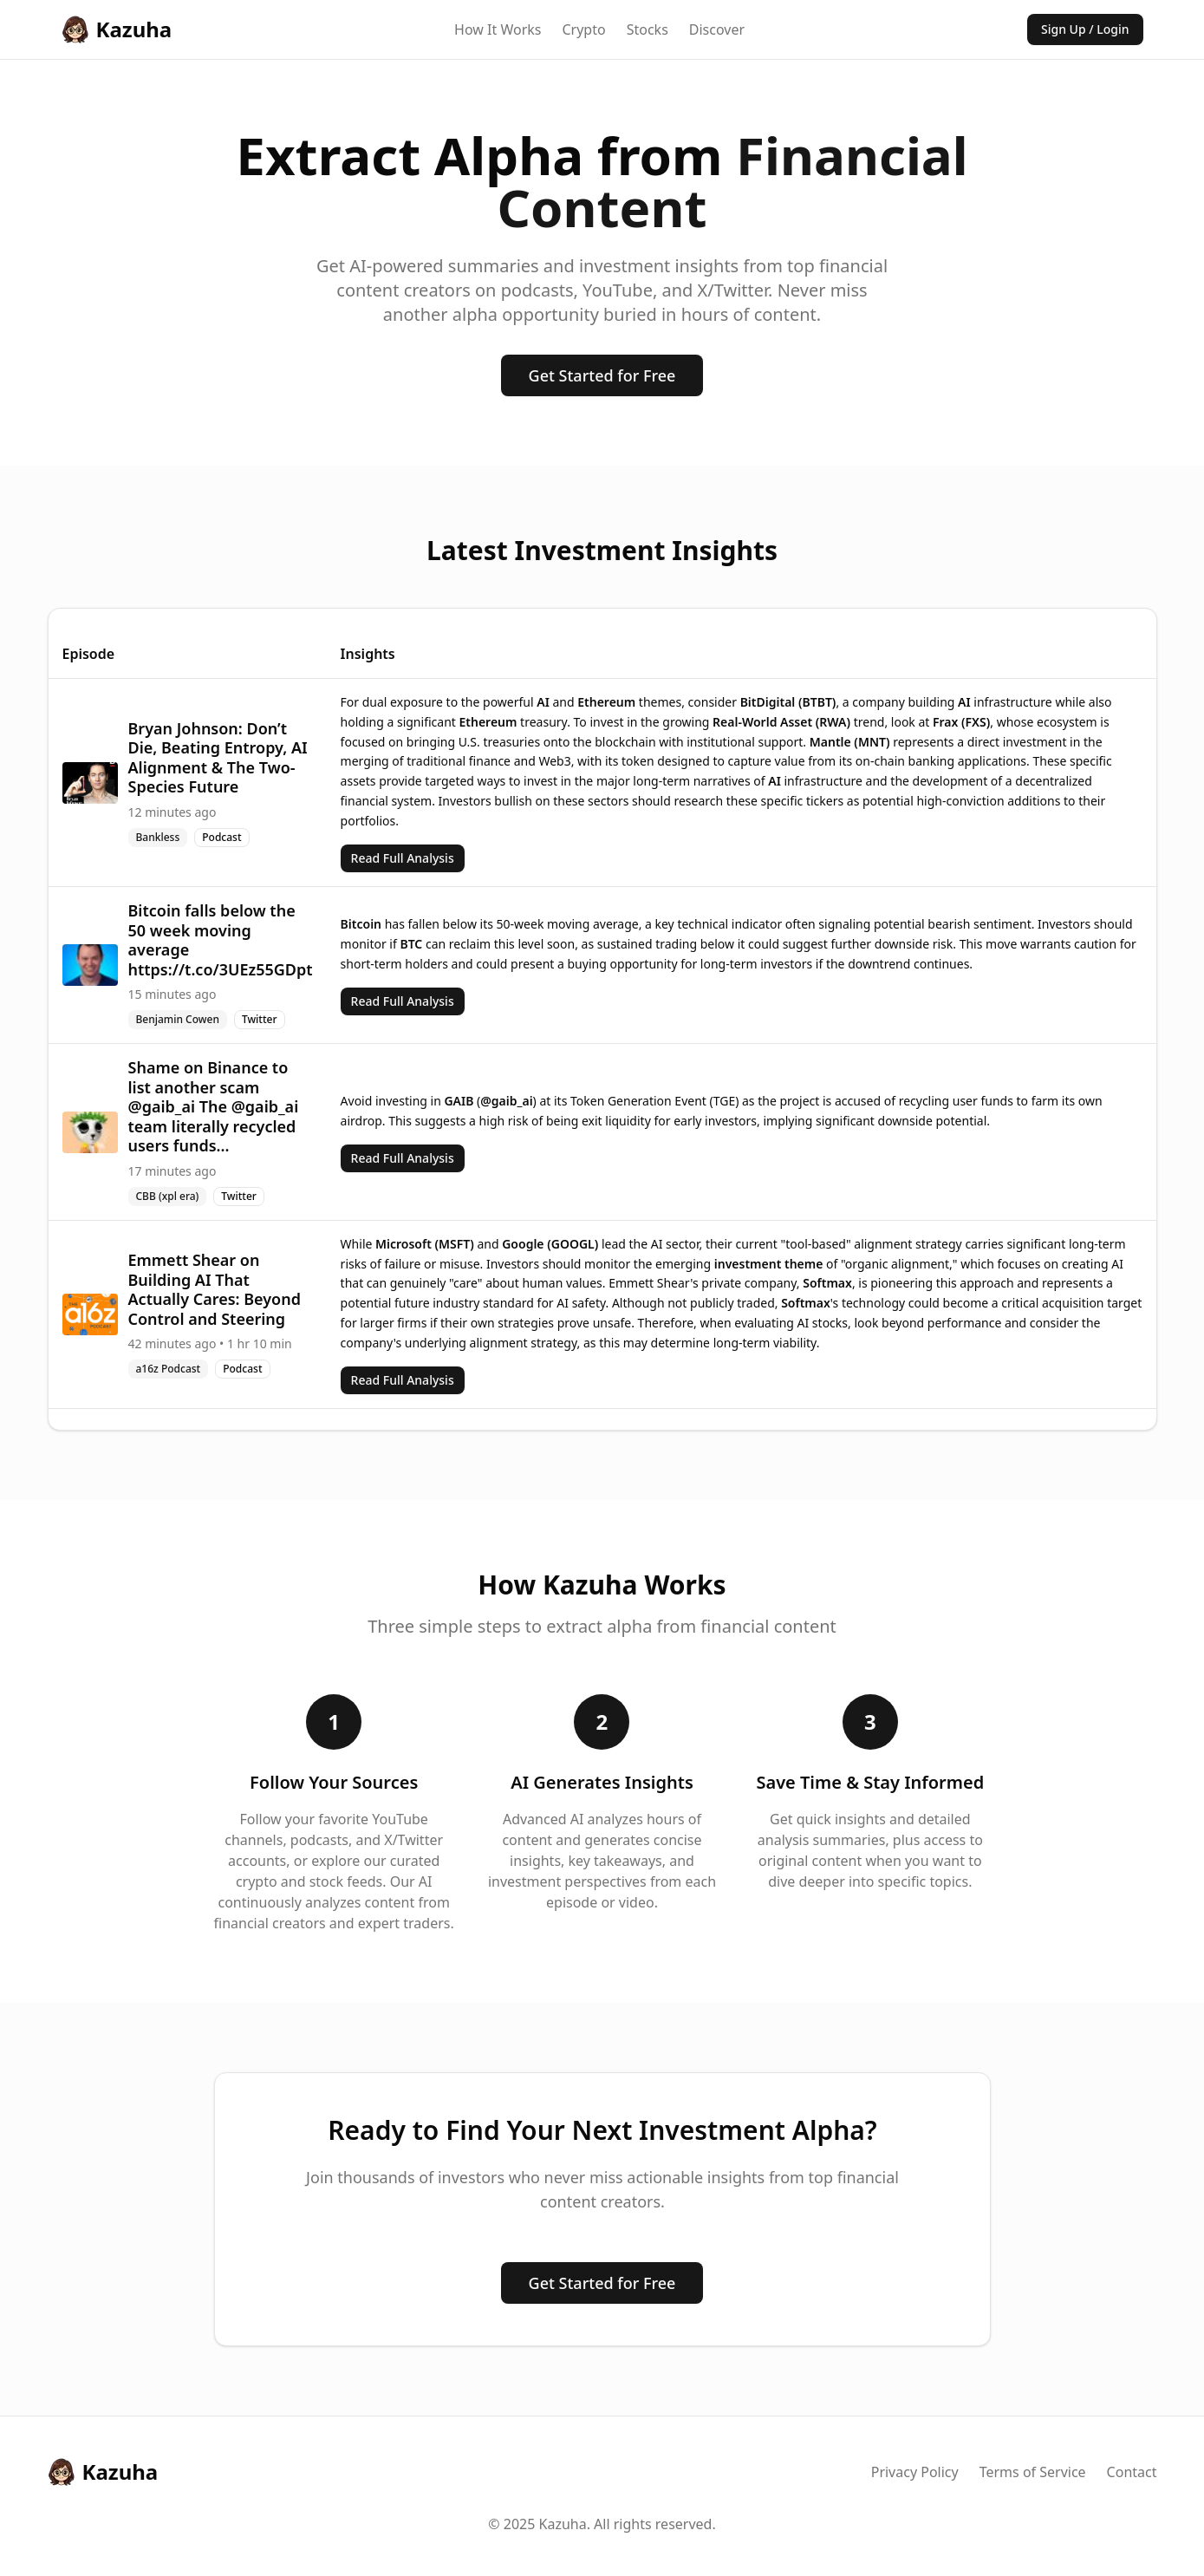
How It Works (497, 29)
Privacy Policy (915, 2471)
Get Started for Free (602, 375)
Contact (1132, 2471)
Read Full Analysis (402, 858)
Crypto (583, 29)
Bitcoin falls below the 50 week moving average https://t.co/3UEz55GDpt (220, 940)
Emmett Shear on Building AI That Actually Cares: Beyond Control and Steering (214, 1289)
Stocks (647, 29)
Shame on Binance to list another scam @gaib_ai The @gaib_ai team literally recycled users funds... (213, 1106)
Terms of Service (1032, 2471)
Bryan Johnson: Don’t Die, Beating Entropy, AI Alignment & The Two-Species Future (218, 758)
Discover (717, 29)
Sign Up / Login (1085, 29)
